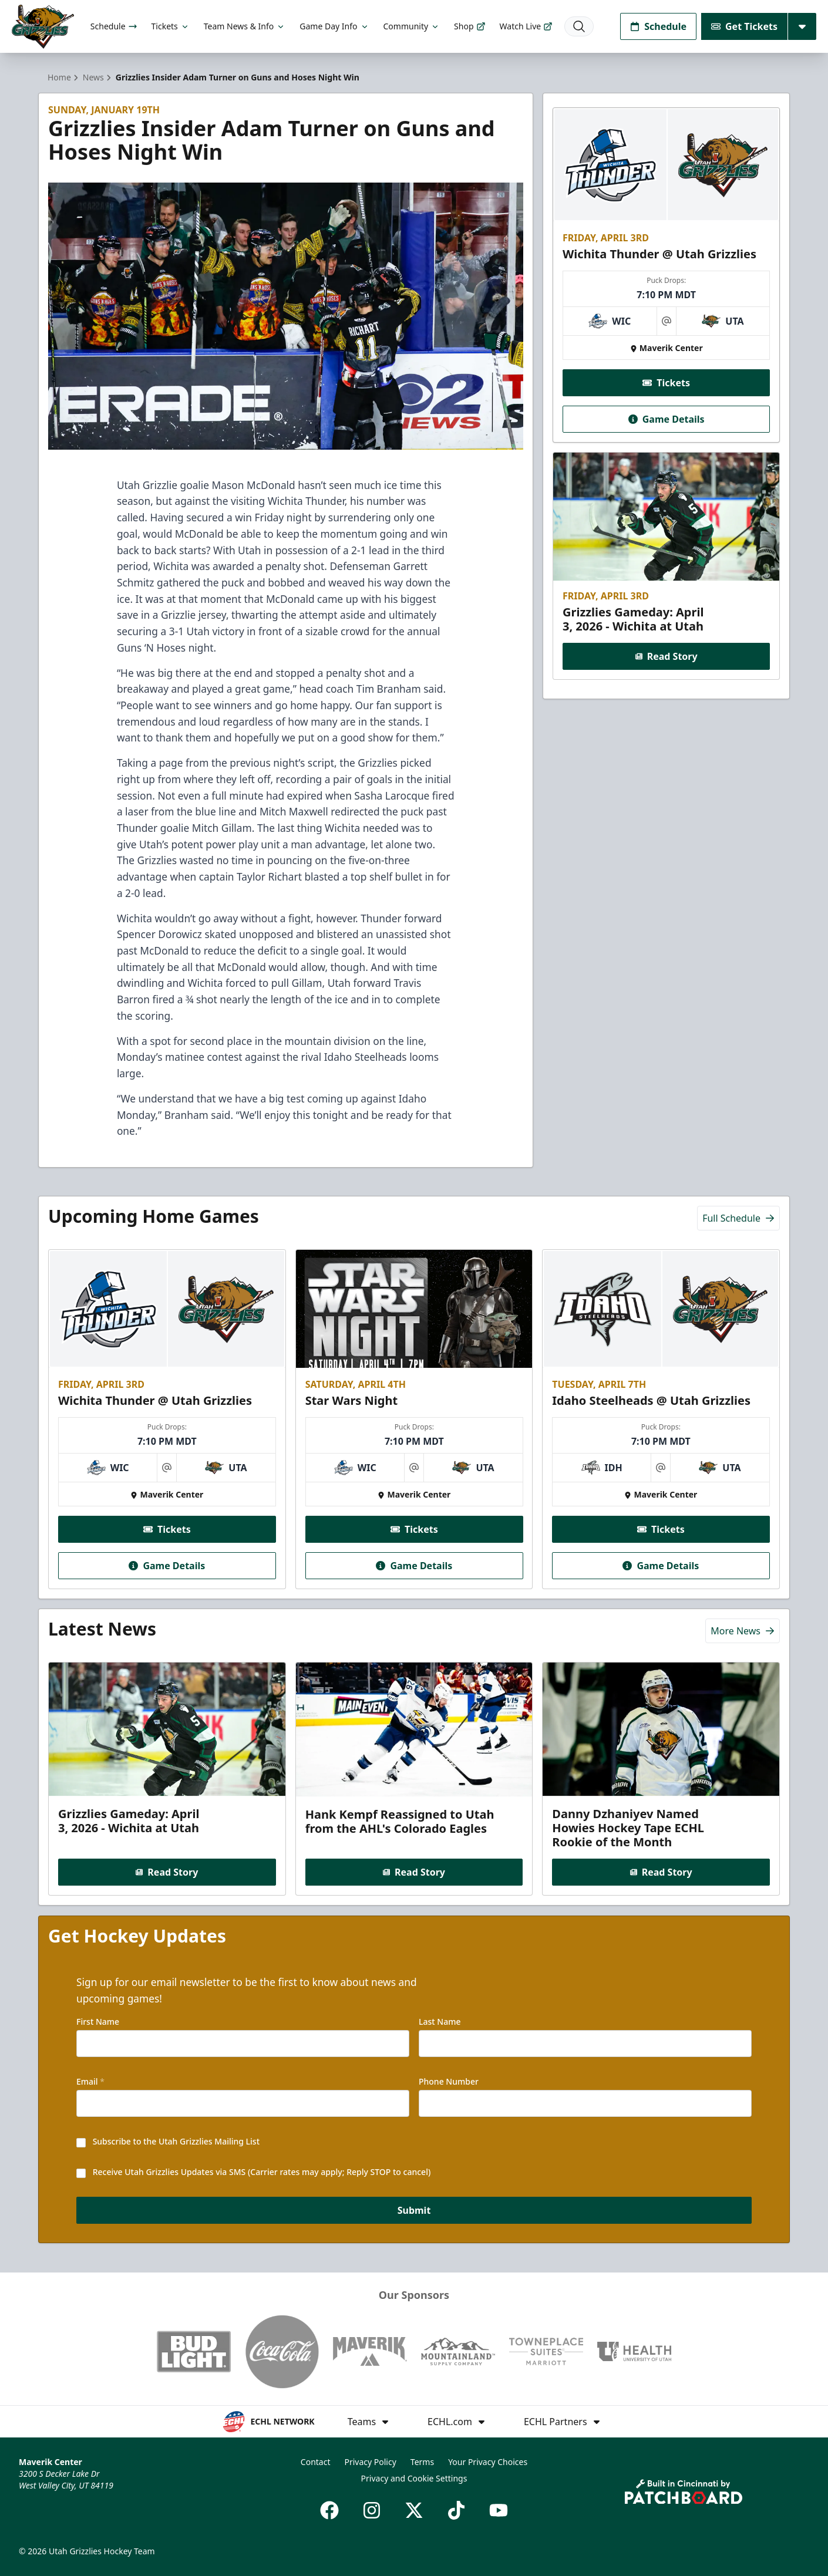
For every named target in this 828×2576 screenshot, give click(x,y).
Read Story (666, 656)
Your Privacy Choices (487, 2461)
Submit (414, 2210)
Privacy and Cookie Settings (414, 2478)
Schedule (113, 26)
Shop (469, 26)
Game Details (666, 419)
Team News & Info (244, 26)
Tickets (171, 26)
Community (411, 26)
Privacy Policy (370, 2461)
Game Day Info (334, 26)
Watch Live (526, 26)
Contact (316, 2461)
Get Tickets (744, 26)
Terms (422, 2461)
